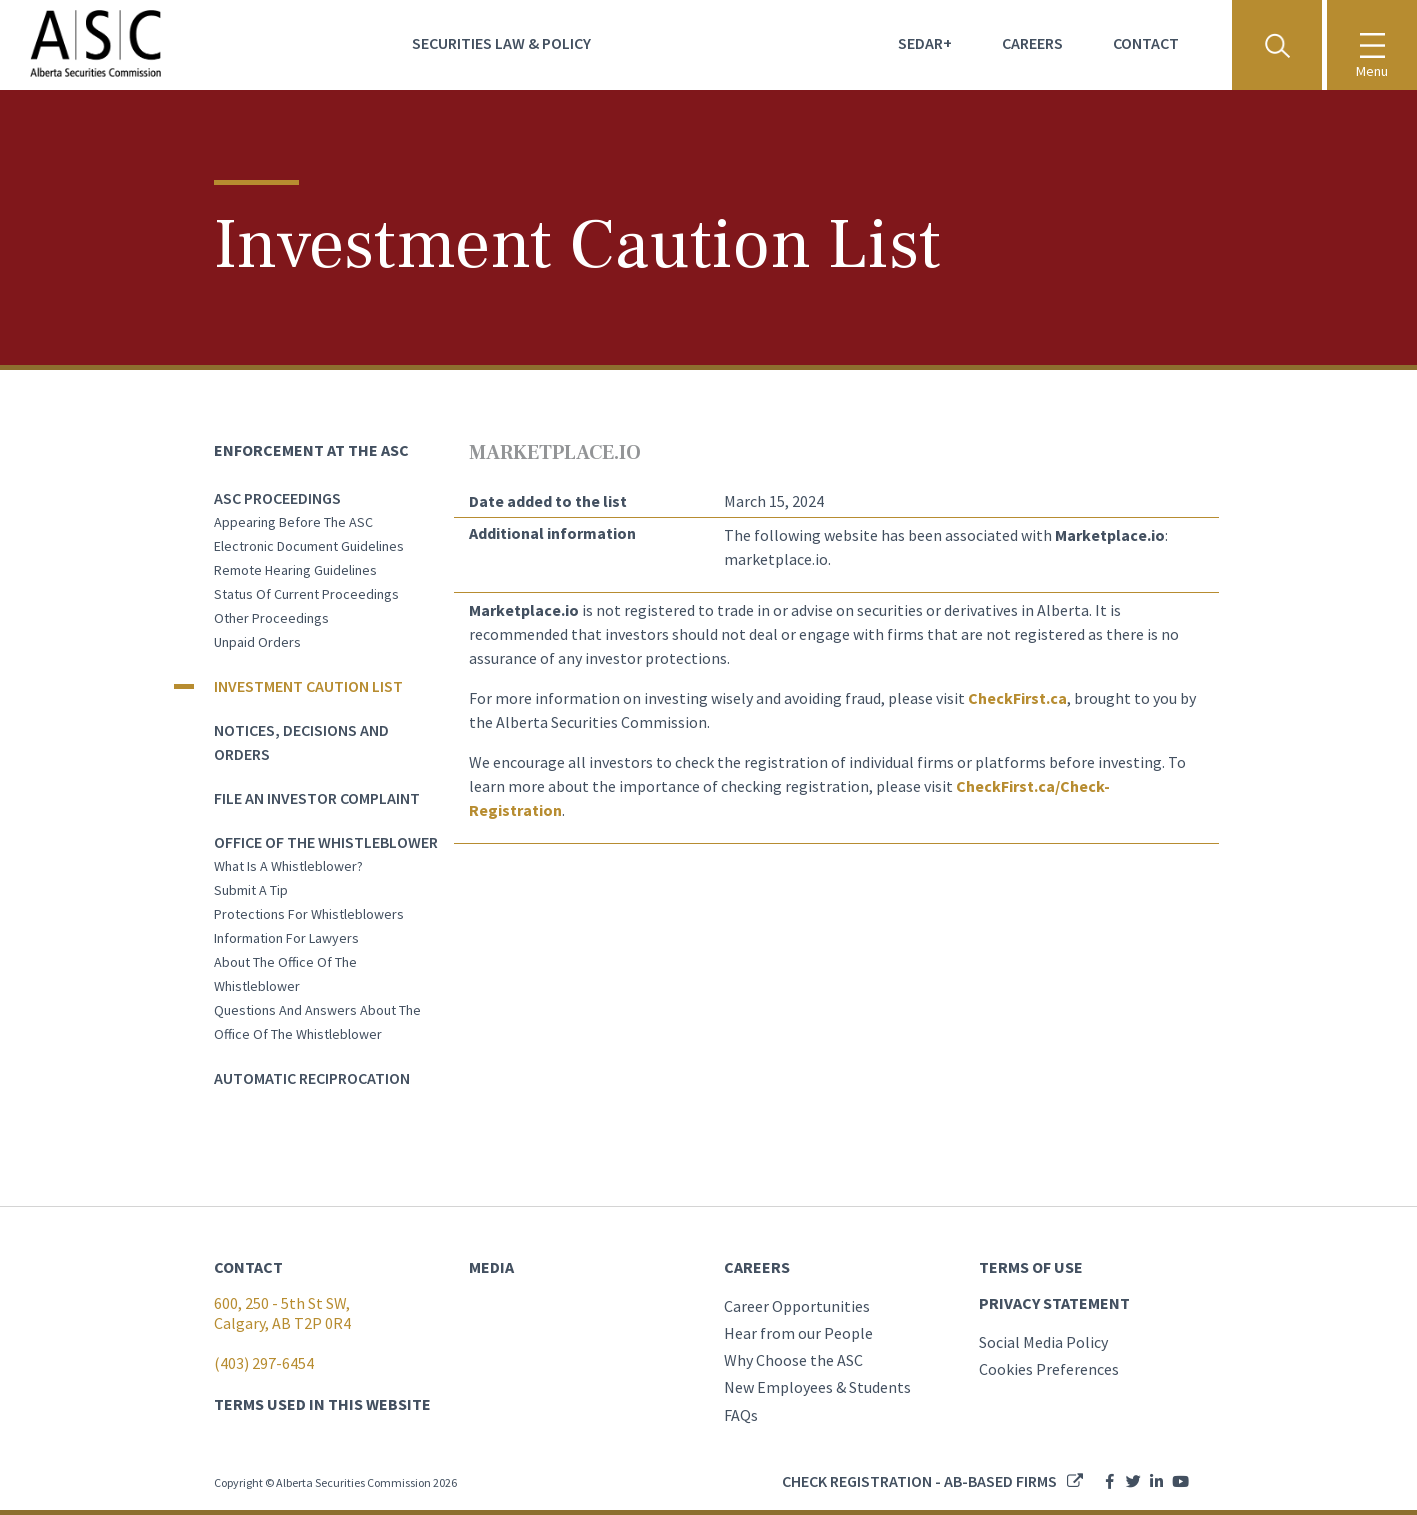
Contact (1146, 43)
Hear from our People (798, 1333)
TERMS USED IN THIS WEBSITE (322, 1404)
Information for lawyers (286, 938)
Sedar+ (925, 43)
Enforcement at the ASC (311, 450)
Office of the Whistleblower (326, 842)
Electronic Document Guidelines (309, 546)
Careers (1032, 43)
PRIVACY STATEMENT (1054, 1303)
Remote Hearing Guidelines (295, 570)
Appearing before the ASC (293, 522)
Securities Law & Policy (501, 43)
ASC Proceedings (277, 498)
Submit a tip (251, 890)
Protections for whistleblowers (309, 914)
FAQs (741, 1415)
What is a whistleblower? (288, 866)
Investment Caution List (308, 686)
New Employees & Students (817, 1387)
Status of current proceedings (306, 594)
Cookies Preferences (1049, 1369)
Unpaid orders (257, 642)
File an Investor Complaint (317, 798)
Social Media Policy (1043, 1342)
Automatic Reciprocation (312, 1078)
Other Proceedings (271, 618)
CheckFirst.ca (1017, 698)
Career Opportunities (797, 1306)
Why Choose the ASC (793, 1360)
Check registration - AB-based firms (919, 1481)
